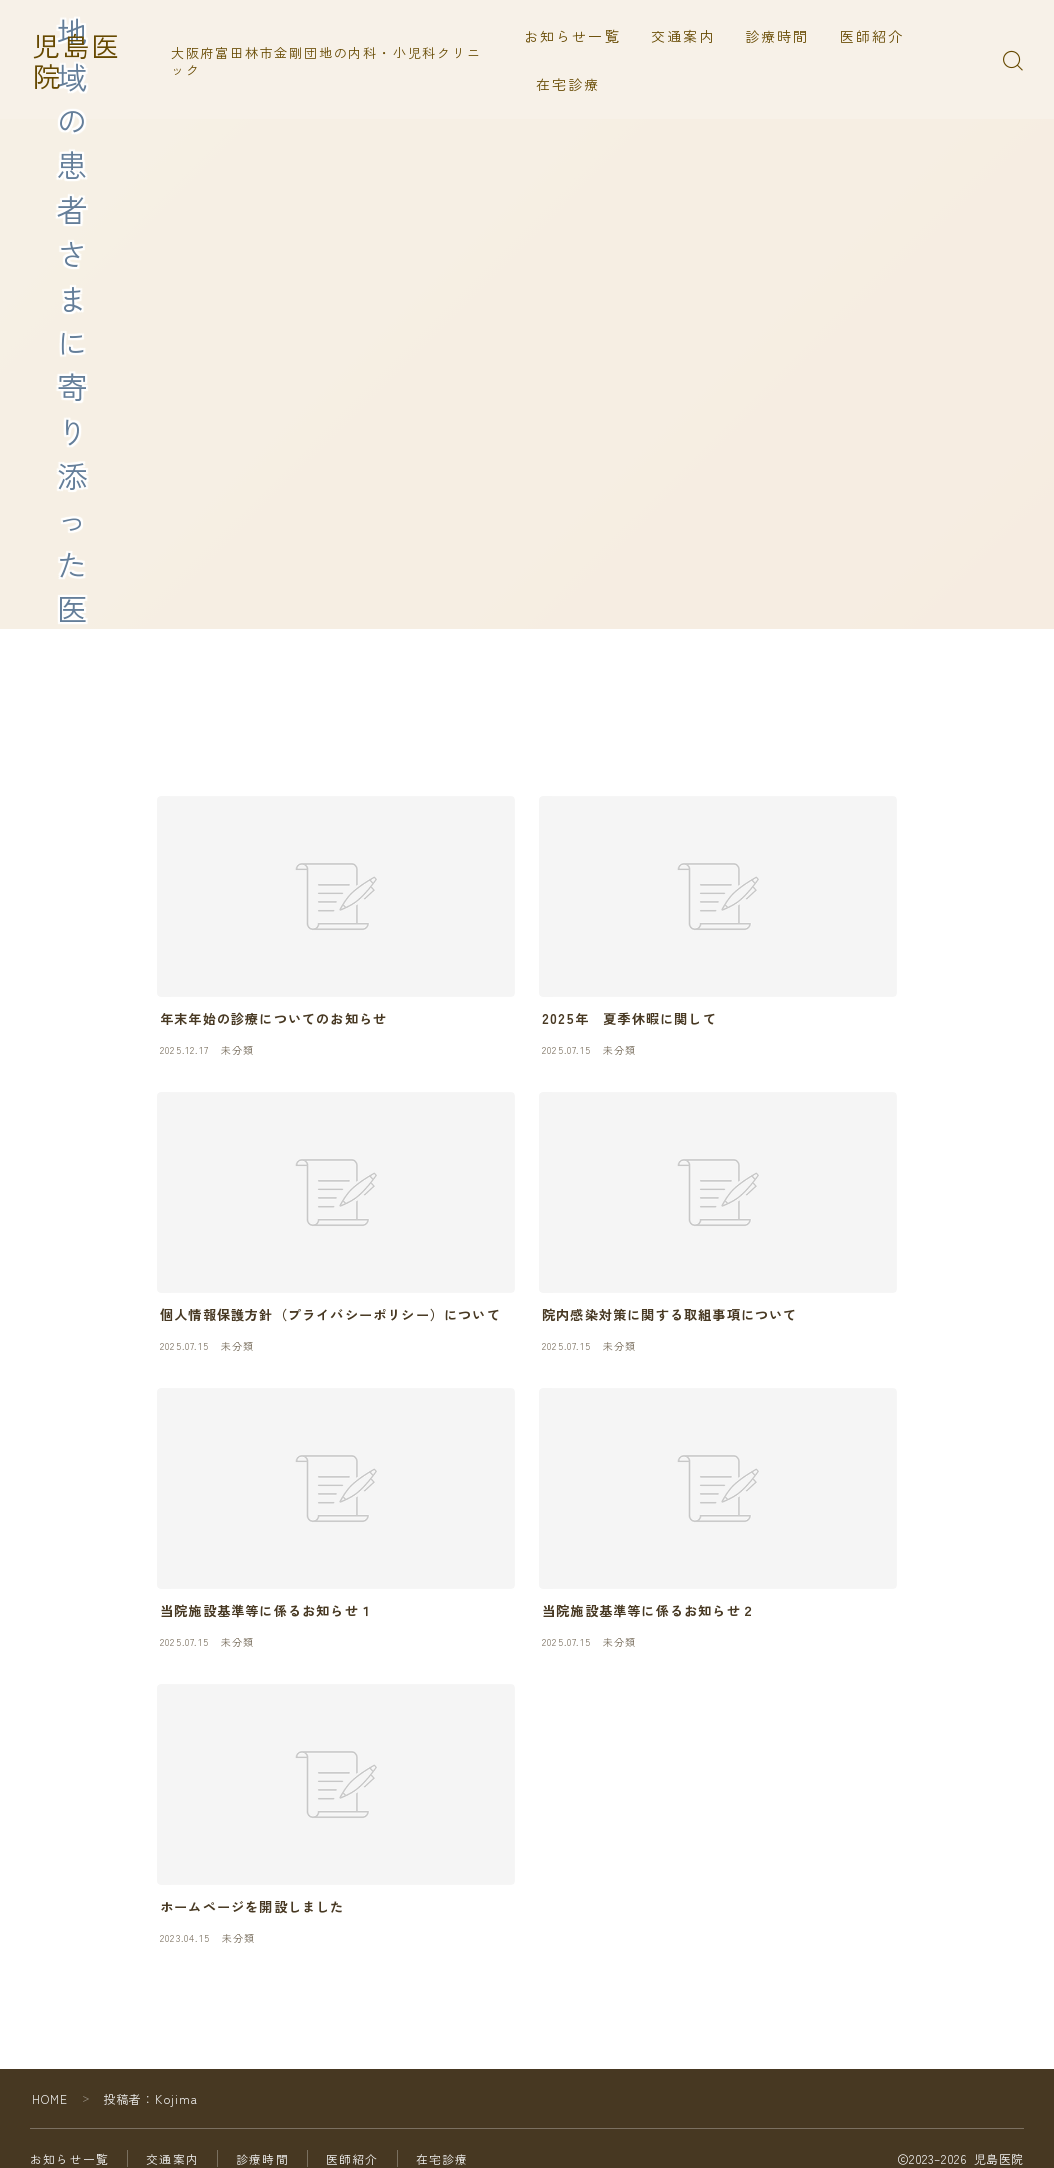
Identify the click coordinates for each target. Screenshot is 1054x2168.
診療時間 (780, 36)
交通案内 (686, 36)
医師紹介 (875, 36)
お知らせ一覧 (575, 36)
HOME (50, 2098)
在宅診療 (571, 84)
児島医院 (91, 60)
